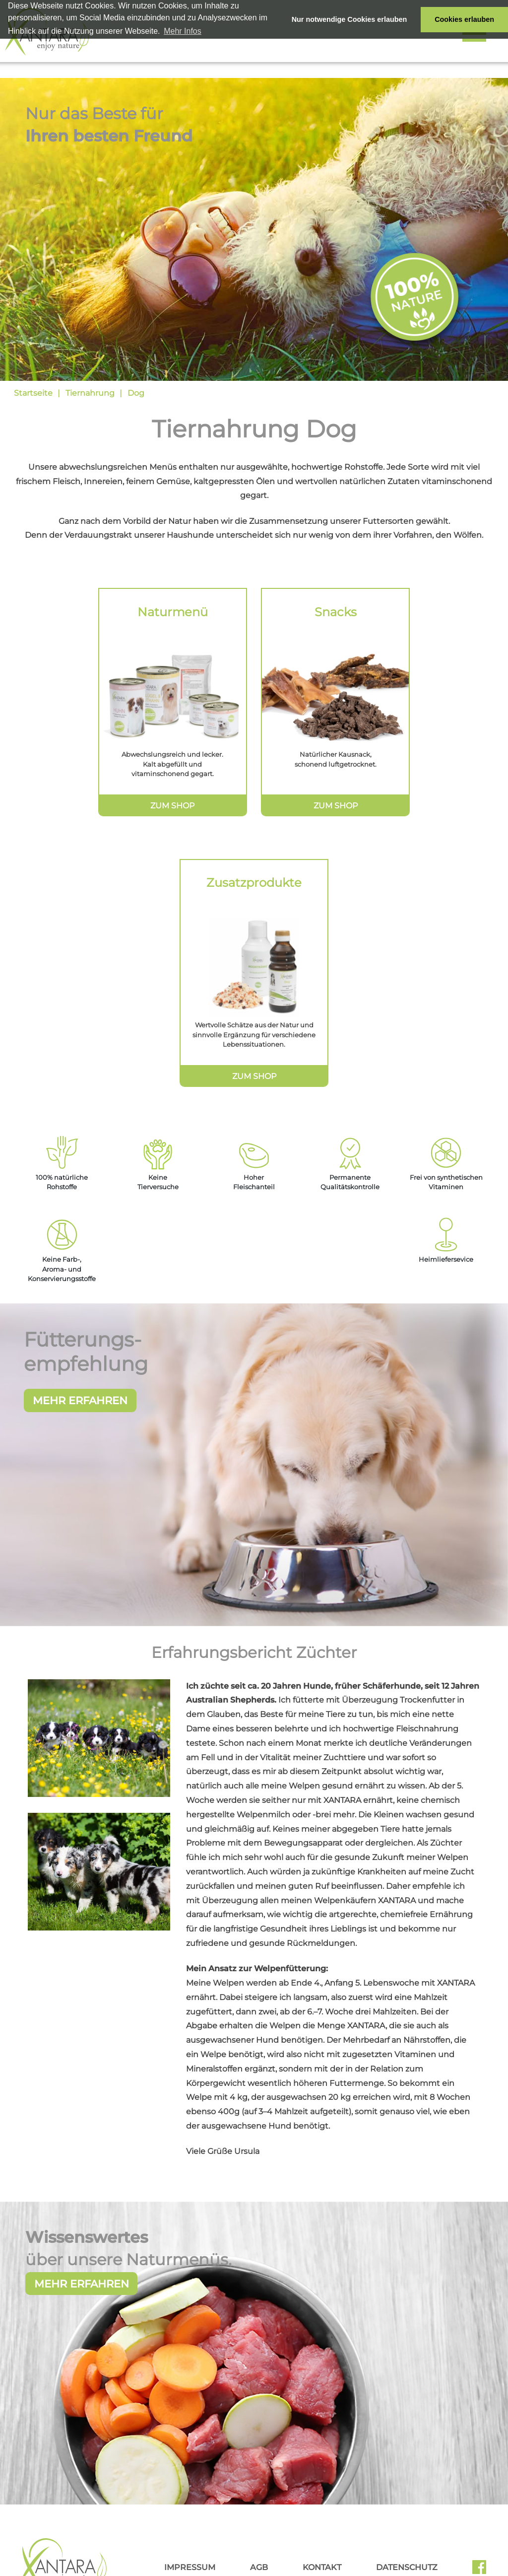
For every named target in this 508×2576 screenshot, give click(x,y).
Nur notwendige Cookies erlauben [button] (349, 19)
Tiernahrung (90, 393)
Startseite (33, 393)
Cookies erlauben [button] (464, 19)
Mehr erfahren (81, 2306)
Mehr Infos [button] (182, 31)
